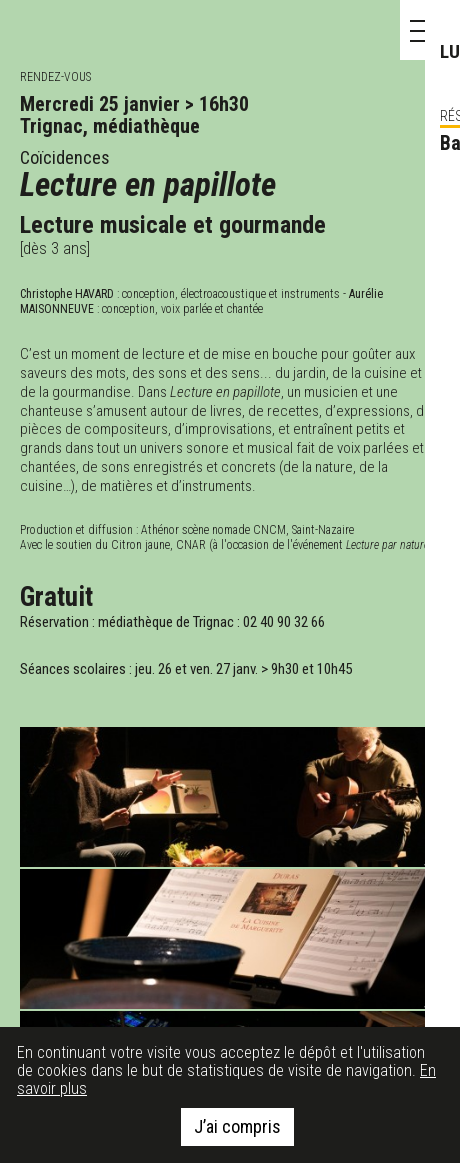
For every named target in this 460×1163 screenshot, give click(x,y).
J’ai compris (237, 1126)
